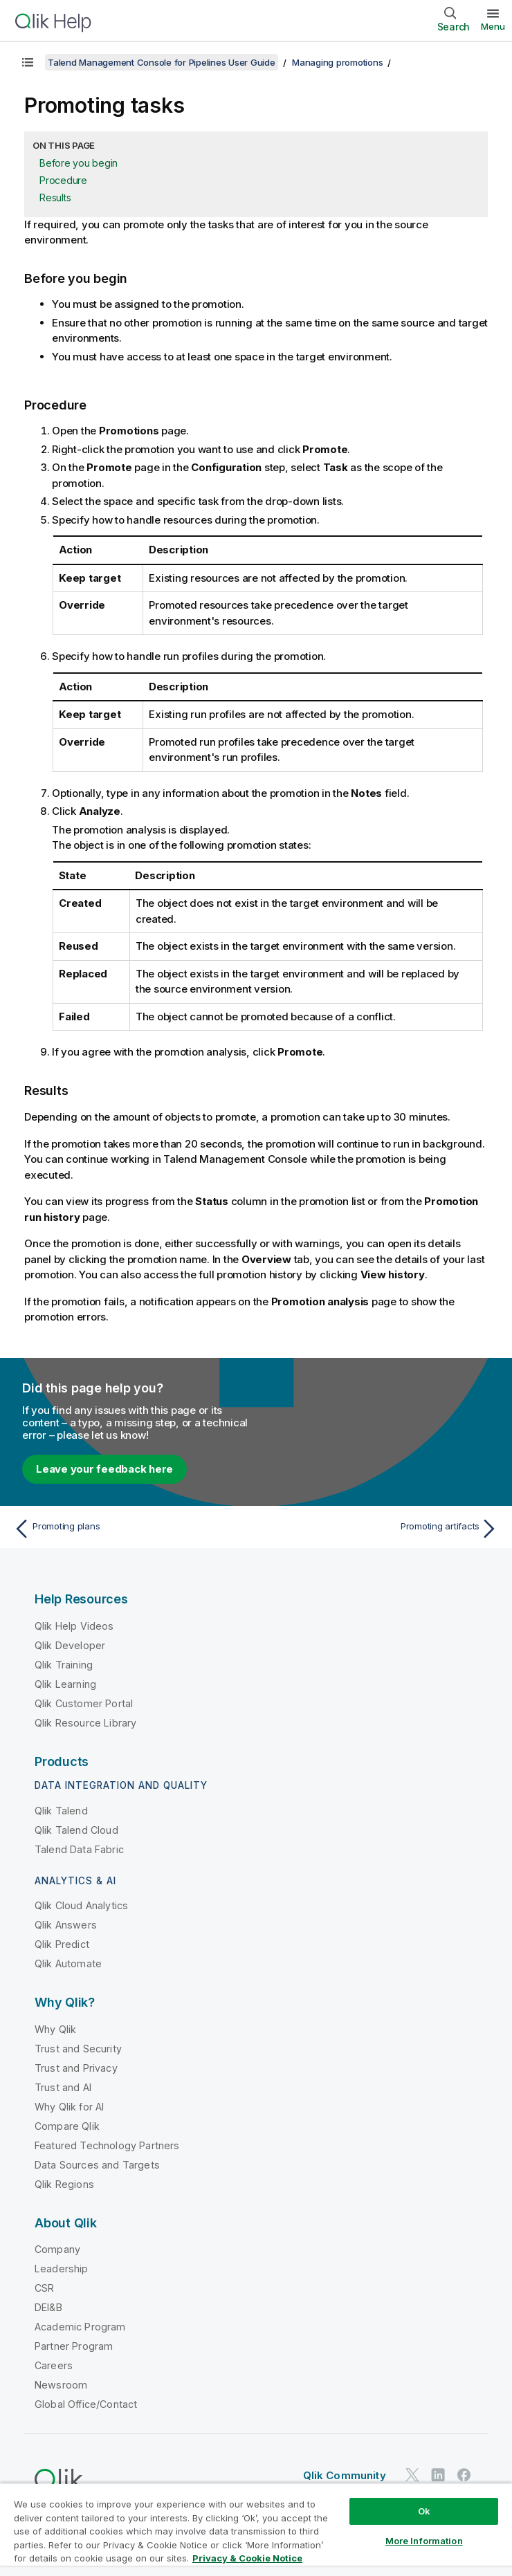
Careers (54, 2365)
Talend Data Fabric (79, 1849)
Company (57, 2249)
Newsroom (61, 2385)
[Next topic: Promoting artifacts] (381, 1529)
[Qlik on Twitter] (412, 2474)
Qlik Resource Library (85, 1723)
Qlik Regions (64, 2184)
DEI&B (48, 2307)
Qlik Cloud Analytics (81, 1905)
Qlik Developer (70, 1645)
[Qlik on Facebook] (464, 2474)
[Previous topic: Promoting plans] (130, 1529)
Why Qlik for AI (69, 2107)
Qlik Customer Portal (84, 1703)
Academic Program (80, 2327)
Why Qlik (55, 2029)
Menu (493, 26)
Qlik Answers (66, 1925)
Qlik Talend (61, 1810)
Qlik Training (64, 1665)
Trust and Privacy (76, 2068)
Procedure (63, 180)
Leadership (62, 2268)
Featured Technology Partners (107, 2145)
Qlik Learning (65, 1684)
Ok (424, 2511)
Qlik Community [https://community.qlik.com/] (344, 2475)
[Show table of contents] (27, 62)
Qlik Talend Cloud (76, 1830)
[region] (256, 2529)
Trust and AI (63, 2087)
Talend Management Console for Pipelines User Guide (161, 62)
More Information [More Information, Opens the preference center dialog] (424, 2540)
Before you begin (78, 163)
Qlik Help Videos (74, 1626)
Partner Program (74, 2346)
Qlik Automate (68, 1963)
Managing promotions (337, 62)
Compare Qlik (67, 2126)
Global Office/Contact (86, 2404)
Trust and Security (78, 2048)
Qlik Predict (62, 1944)
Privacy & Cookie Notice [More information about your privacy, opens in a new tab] (247, 2558)
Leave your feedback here (104, 1468)
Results (55, 197)
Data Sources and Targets (97, 2165)
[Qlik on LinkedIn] (438, 2474)
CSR (44, 2288)
